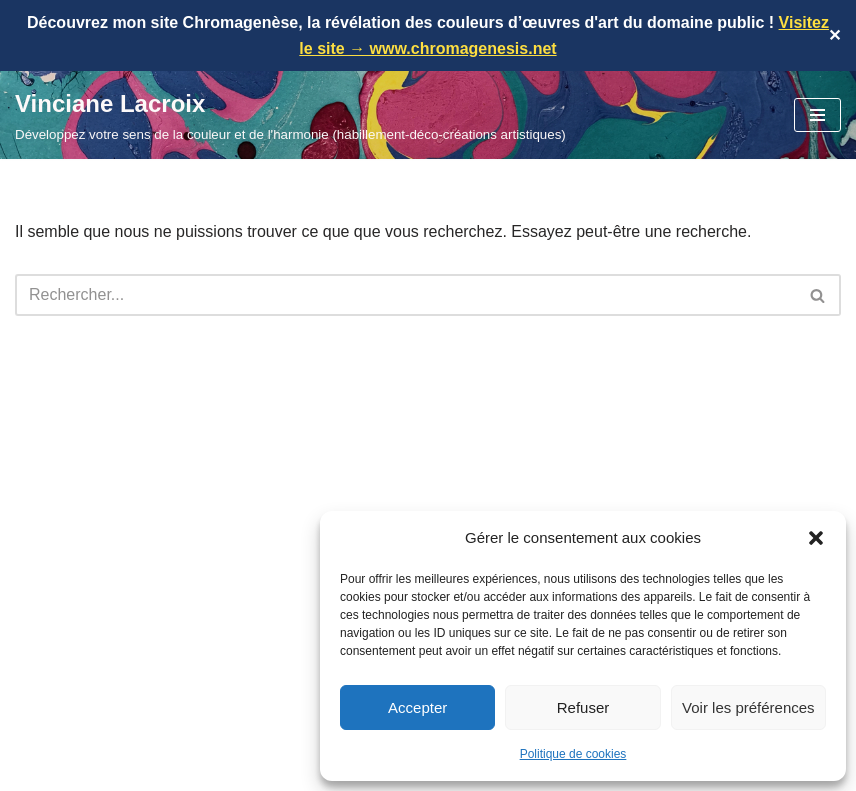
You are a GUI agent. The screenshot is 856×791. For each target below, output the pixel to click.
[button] (816, 538)
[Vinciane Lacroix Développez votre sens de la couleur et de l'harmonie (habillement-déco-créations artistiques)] (290, 115)
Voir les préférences (748, 707)
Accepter (417, 707)
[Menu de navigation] (817, 115)
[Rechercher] (405, 295)
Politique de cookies (573, 754)
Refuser (583, 707)
